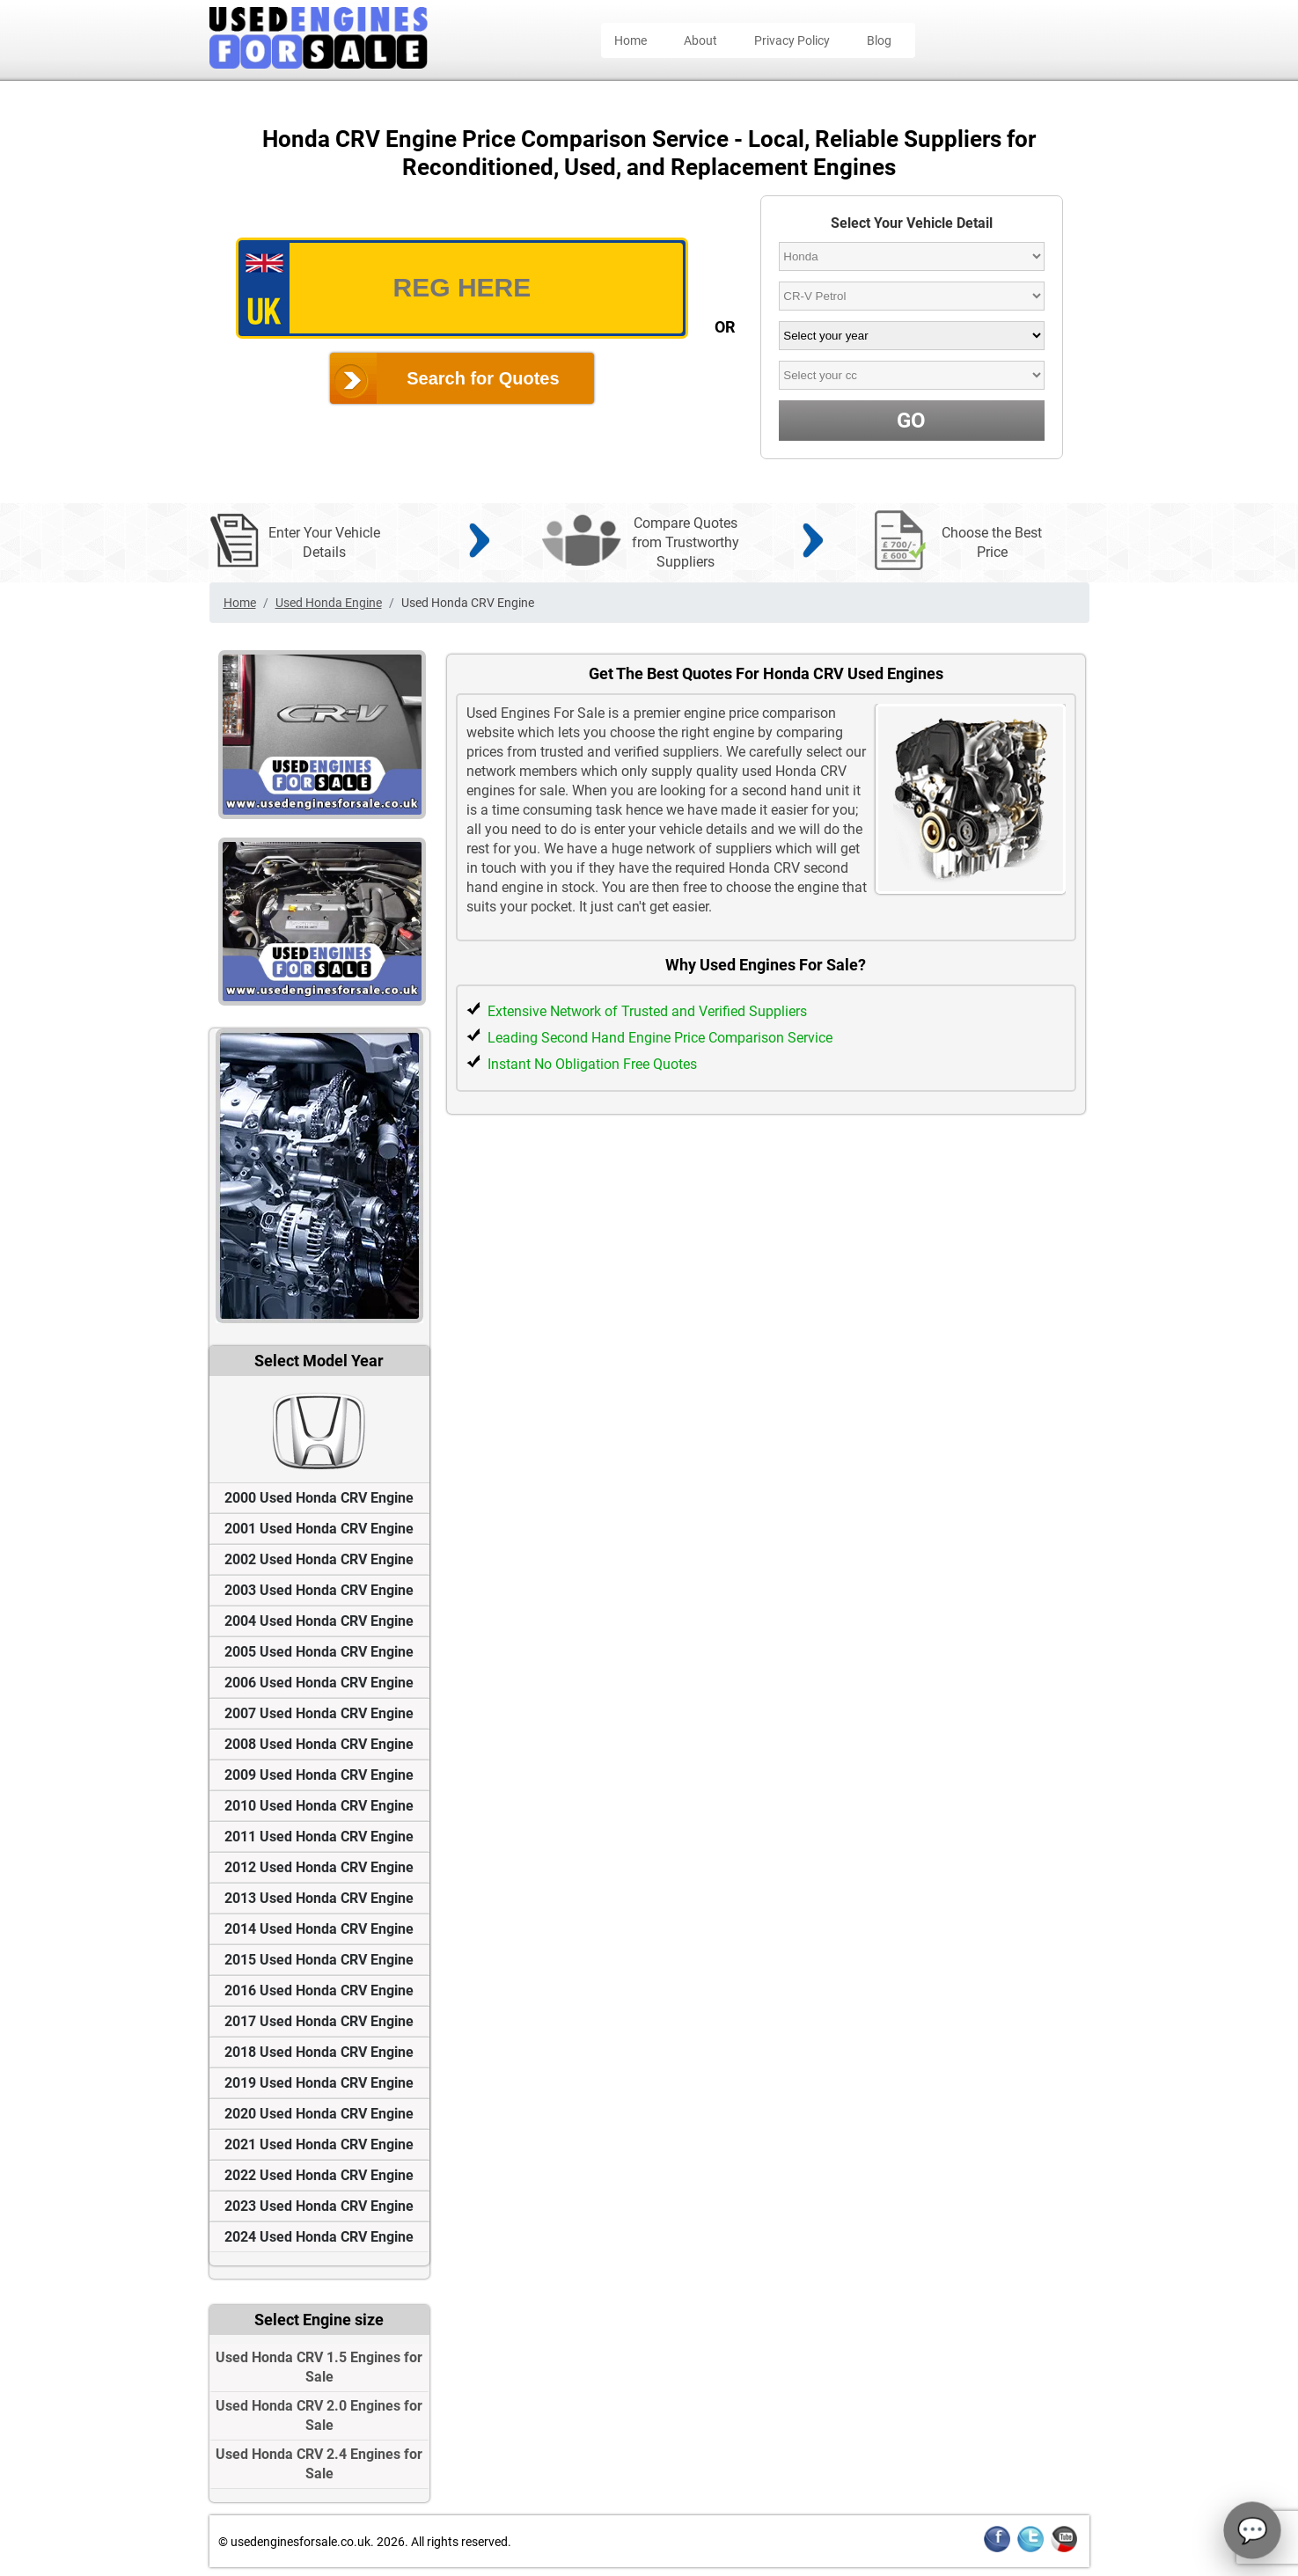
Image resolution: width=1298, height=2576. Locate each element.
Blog (879, 40)
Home (630, 40)
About (700, 40)
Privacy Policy (792, 40)
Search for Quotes (483, 378)
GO (911, 420)
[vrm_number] (462, 288)
